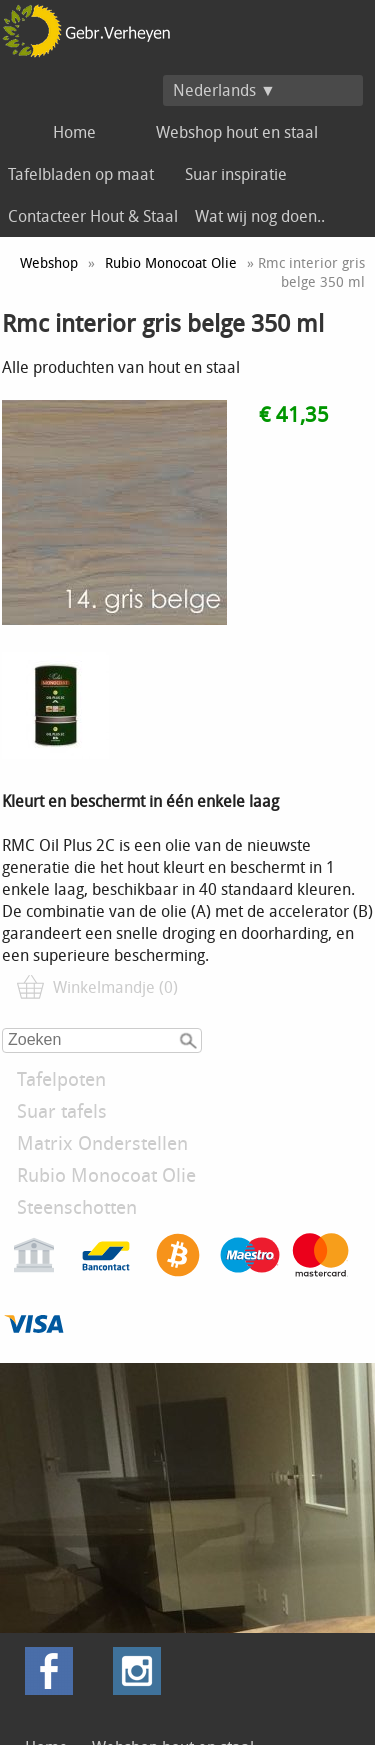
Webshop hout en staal (237, 132)
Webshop (49, 262)
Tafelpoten (61, 1079)
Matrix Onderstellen (102, 1143)
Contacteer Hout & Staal (93, 216)
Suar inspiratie (236, 174)
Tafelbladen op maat (81, 174)
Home (74, 132)
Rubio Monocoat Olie (106, 1175)
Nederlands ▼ (224, 90)
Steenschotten (77, 1207)
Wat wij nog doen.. (260, 216)
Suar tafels (62, 1111)
